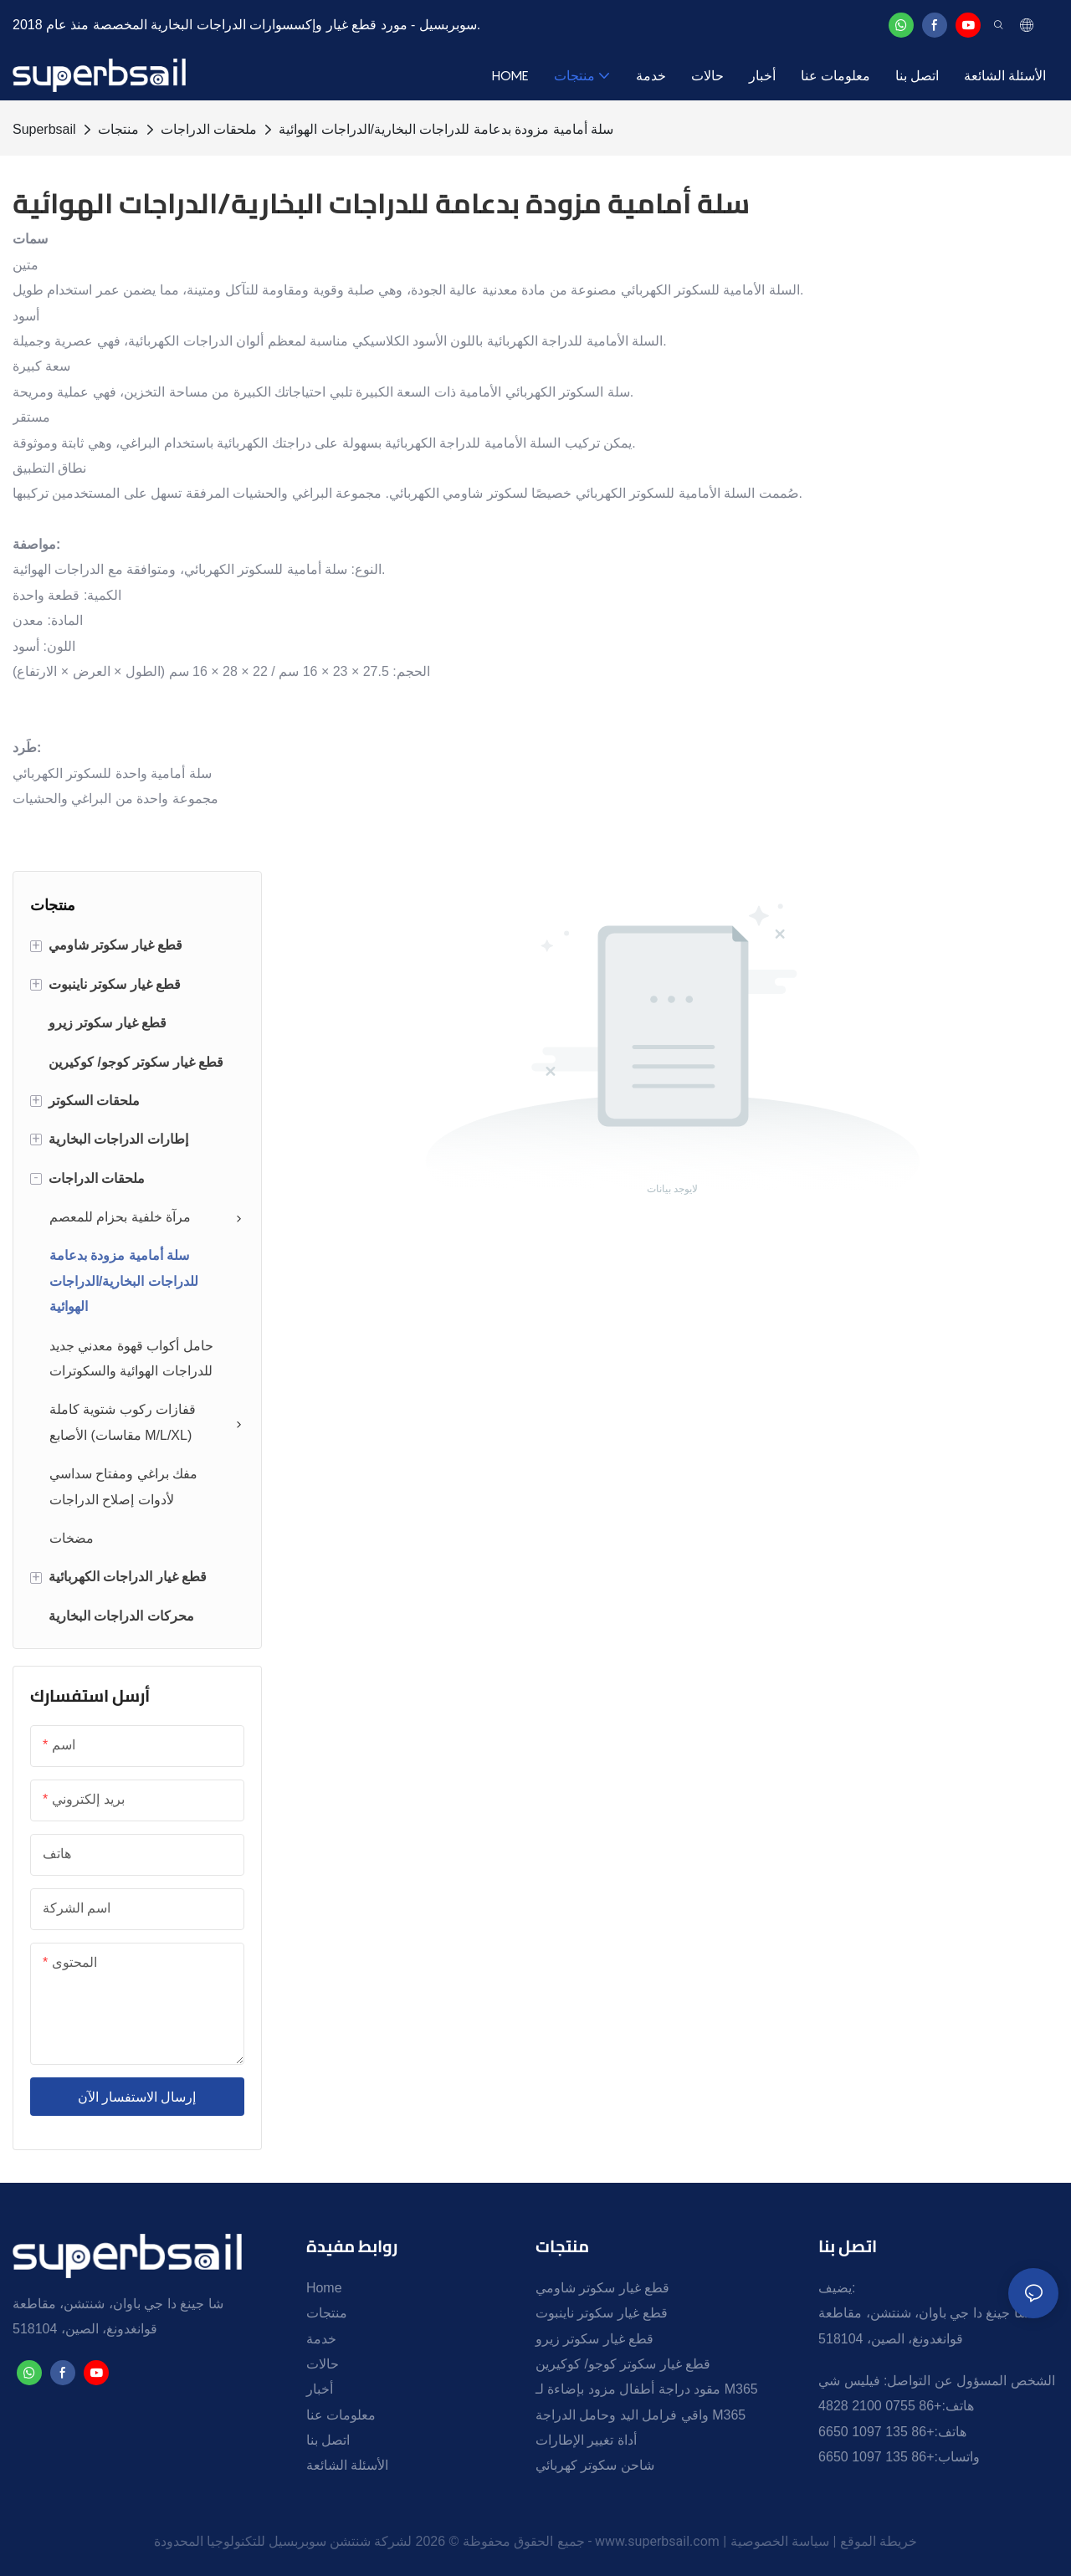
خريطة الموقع (878, 2541)
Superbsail (44, 129)
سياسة (810, 2541)
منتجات (118, 129)
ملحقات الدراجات (209, 129)
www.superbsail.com (657, 2541)
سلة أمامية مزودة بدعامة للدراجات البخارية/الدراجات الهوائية (446, 129)
